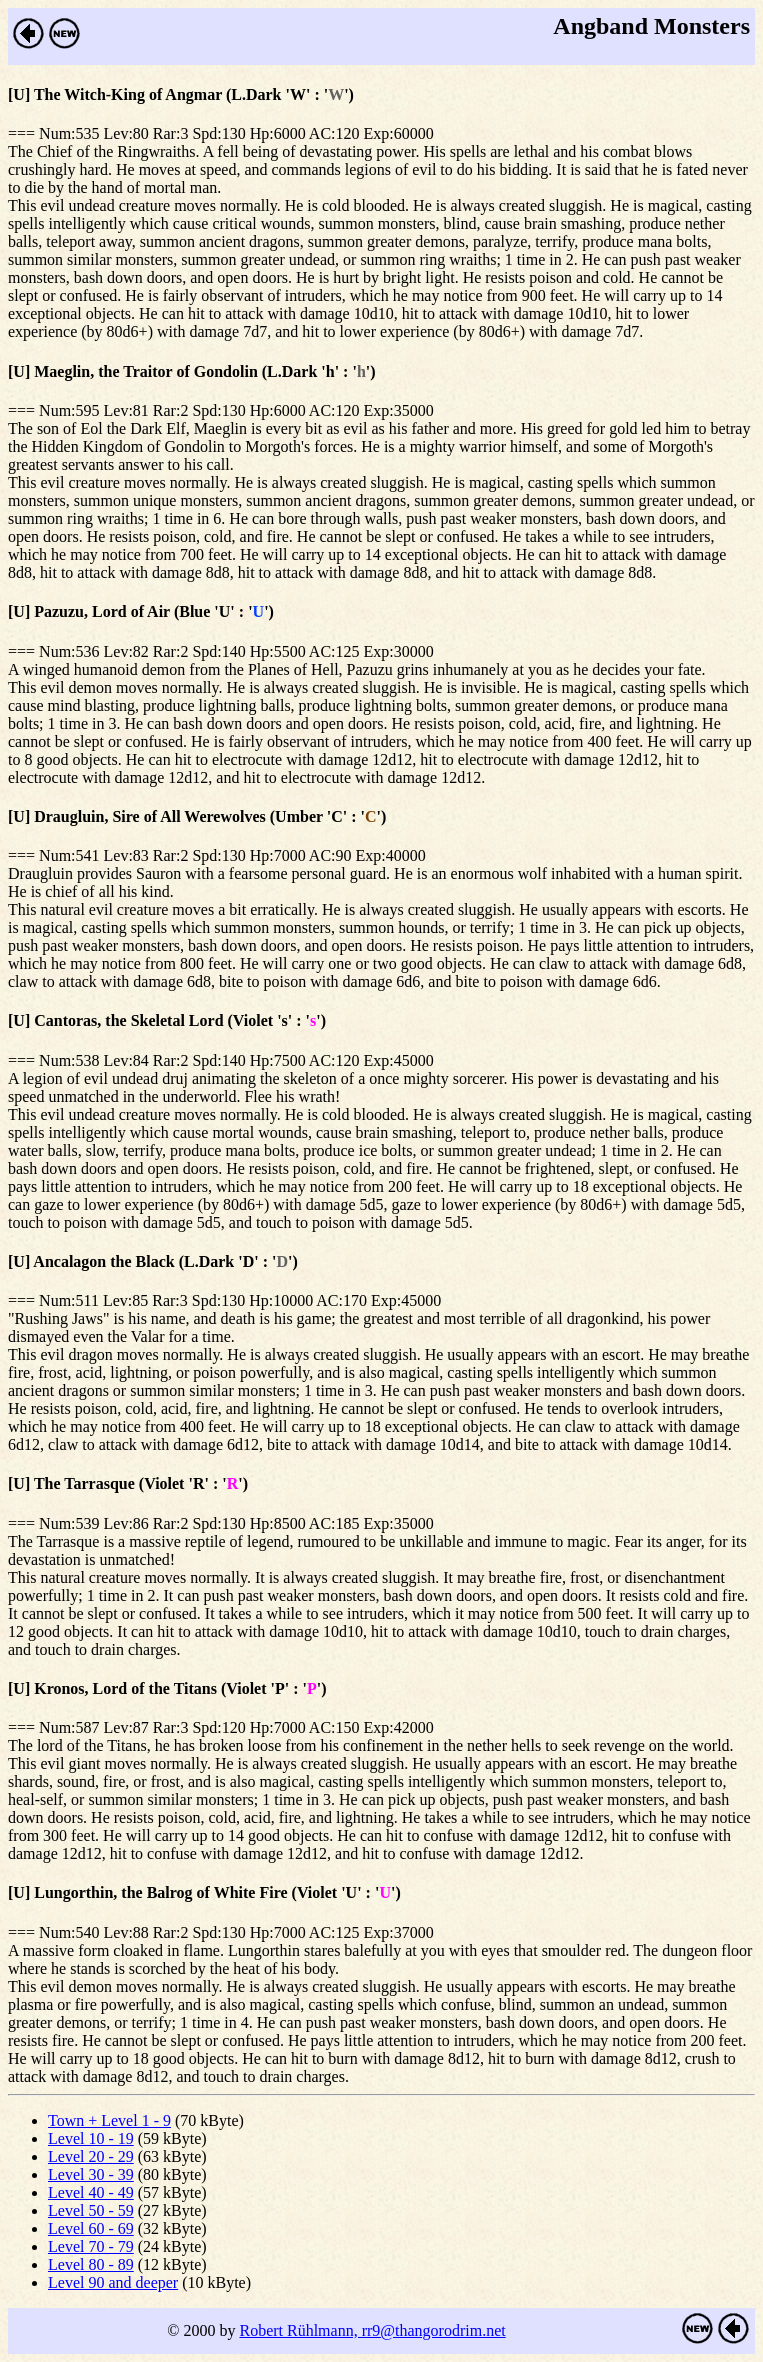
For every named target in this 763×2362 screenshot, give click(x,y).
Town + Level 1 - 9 (109, 2120)
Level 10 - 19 (91, 2138)
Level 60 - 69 (91, 2228)
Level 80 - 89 (91, 2264)
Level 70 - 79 (91, 2246)
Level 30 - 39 (91, 2174)
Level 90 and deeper (113, 2282)
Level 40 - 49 (91, 2192)
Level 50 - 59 (91, 2210)
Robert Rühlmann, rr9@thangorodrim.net (372, 2330)
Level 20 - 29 (91, 2156)
